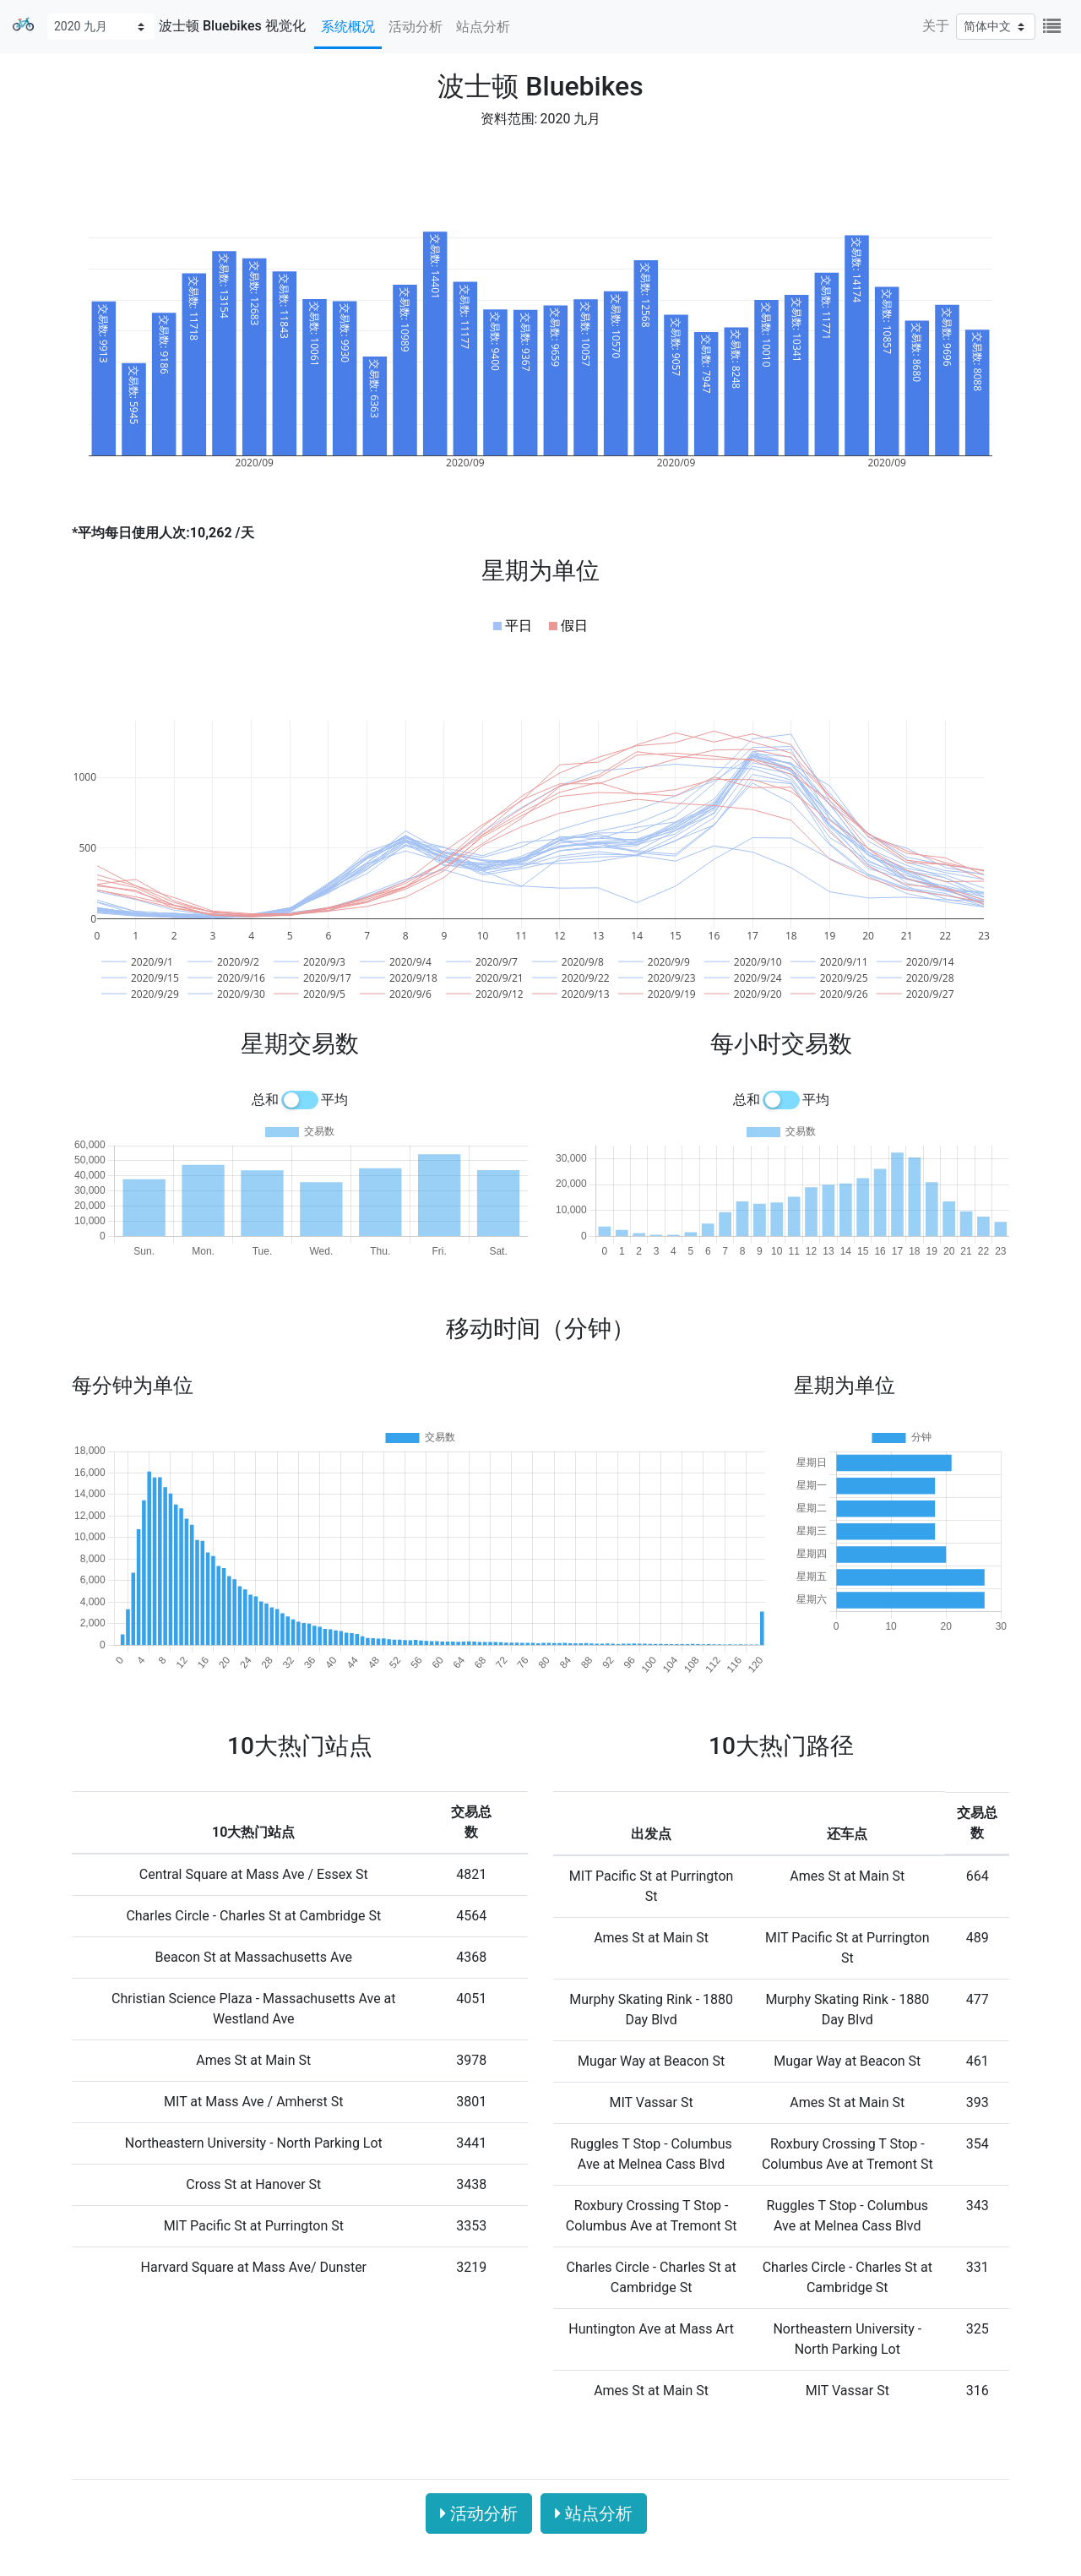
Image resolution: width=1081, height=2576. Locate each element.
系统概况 (348, 27)
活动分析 (415, 27)
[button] (512, 626)
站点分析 (483, 27)
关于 (935, 26)
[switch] (299, 1100)
